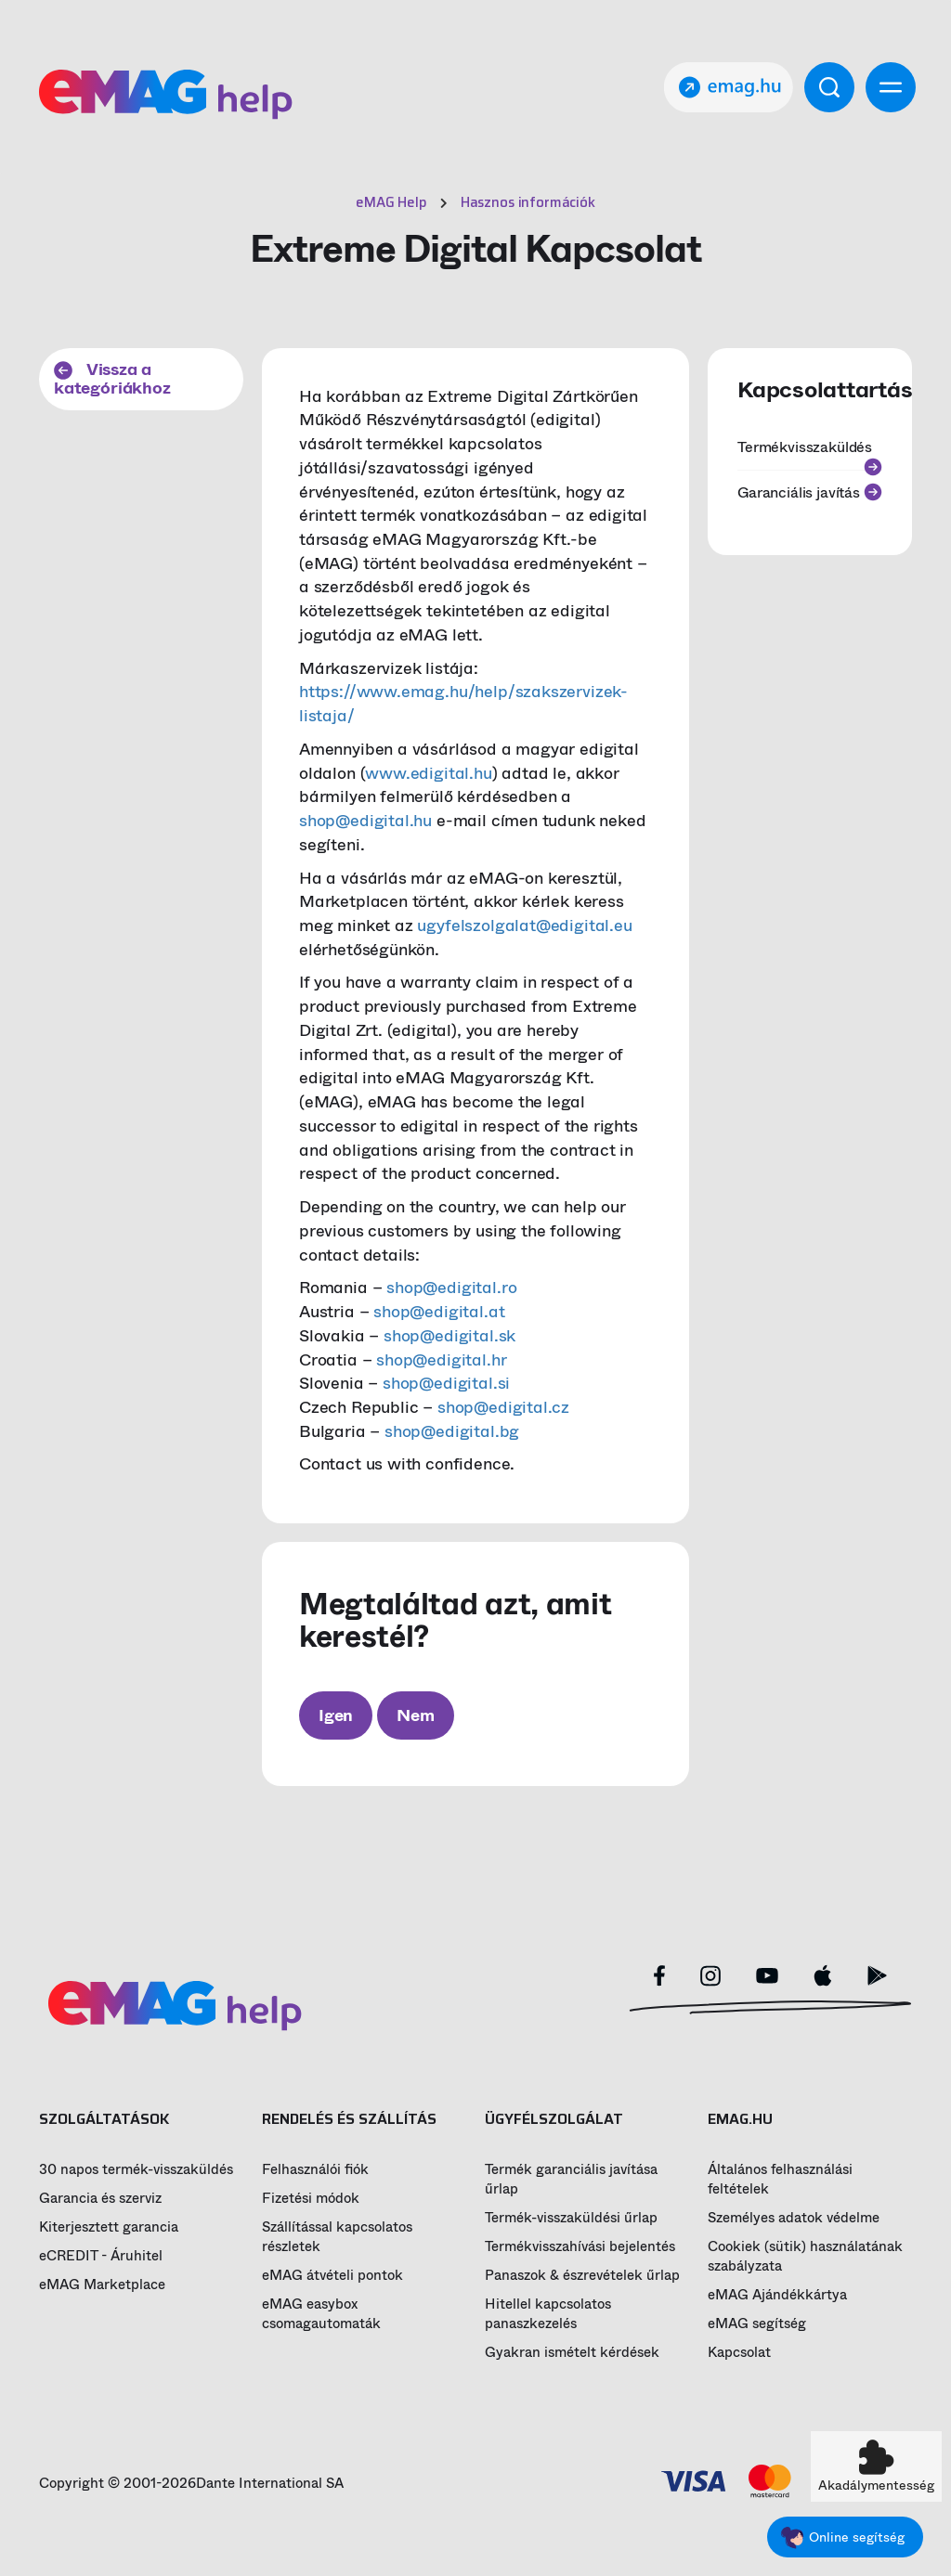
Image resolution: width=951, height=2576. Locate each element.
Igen (336, 1715)
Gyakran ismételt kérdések (572, 2352)
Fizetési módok (310, 2198)
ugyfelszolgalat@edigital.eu (524, 925)
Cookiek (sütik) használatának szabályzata (805, 2256)
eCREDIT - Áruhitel (101, 2256)
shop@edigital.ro (451, 1287)
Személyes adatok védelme (793, 2218)
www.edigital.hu (428, 773)
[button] (876, 2466)
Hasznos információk (528, 202)
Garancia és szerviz (100, 2198)
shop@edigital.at (438, 1312)
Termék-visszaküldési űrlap (571, 2218)
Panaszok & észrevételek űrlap (582, 2275)
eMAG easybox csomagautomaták (321, 2314)
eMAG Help (391, 202)
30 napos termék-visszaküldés (136, 2170)
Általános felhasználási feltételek (780, 2179)
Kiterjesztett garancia (108, 2227)
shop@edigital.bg (451, 1431)
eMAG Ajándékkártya (777, 2295)
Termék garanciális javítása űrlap (571, 2179)
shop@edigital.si (446, 1383)
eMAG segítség (757, 2324)
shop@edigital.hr (441, 1360)
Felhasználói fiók (315, 2170)
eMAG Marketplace (102, 2285)
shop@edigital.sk (449, 1336)
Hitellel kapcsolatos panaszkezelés (548, 2314)
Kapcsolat (739, 2352)
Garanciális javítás (809, 492)
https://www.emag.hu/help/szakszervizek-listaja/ (463, 704)
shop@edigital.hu (365, 821)
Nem (415, 1715)
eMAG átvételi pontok (332, 2275)
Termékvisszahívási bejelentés (580, 2247)
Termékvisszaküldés (809, 453)
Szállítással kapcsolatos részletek (337, 2237)
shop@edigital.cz (503, 1407)
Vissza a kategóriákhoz (112, 379)
